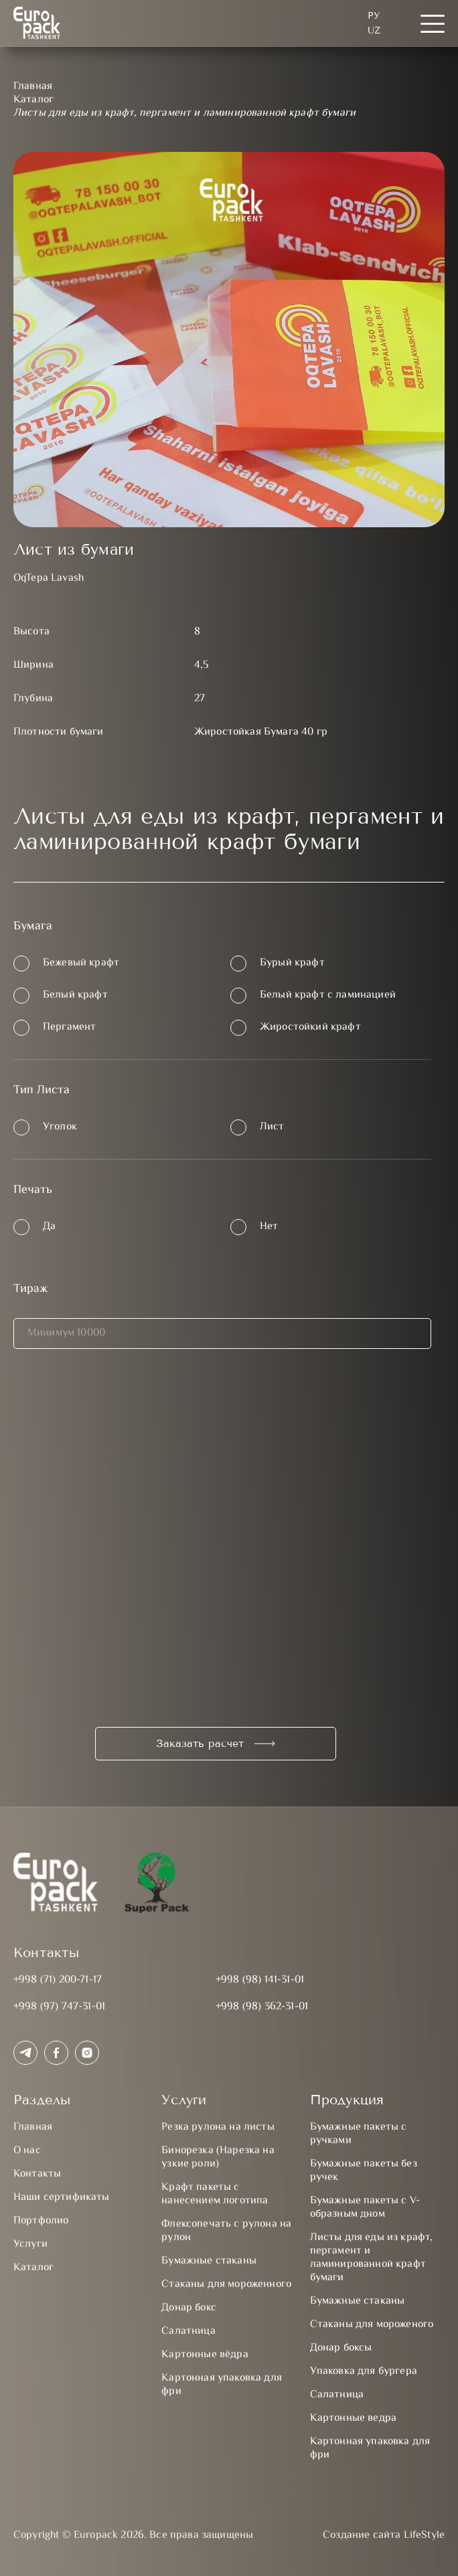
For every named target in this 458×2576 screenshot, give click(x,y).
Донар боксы (341, 2348)
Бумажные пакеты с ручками (358, 2134)
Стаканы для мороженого (372, 2324)
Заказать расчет (200, 1743)
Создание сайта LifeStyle (384, 2536)
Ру (374, 15)
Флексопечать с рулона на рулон (226, 2231)
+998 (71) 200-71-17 (57, 1980)
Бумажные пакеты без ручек (363, 2171)
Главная (32, 2127)
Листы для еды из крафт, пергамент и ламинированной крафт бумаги (371, 2257)
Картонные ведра (353, 2418)
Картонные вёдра (204, 2355)
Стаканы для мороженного (226, 2284)
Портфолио (40, 2221)
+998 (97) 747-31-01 (59, 2007)
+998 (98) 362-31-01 (262, 2007)
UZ (374, 30)
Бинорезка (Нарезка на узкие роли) (217, 2157)
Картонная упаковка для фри (221, 2385)
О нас (27, 2150)
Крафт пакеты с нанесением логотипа (214, 2194)
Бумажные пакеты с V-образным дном (365, 2208)
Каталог (33, 2268)
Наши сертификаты (61, 2197)
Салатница (188, 2331)
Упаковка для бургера (363, 2371)
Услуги (30, 2244)
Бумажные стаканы (208, 2261)
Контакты (37, 2174)
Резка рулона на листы (217, 2127)
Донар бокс (188, 2308)
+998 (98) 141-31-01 (260, 1980)
